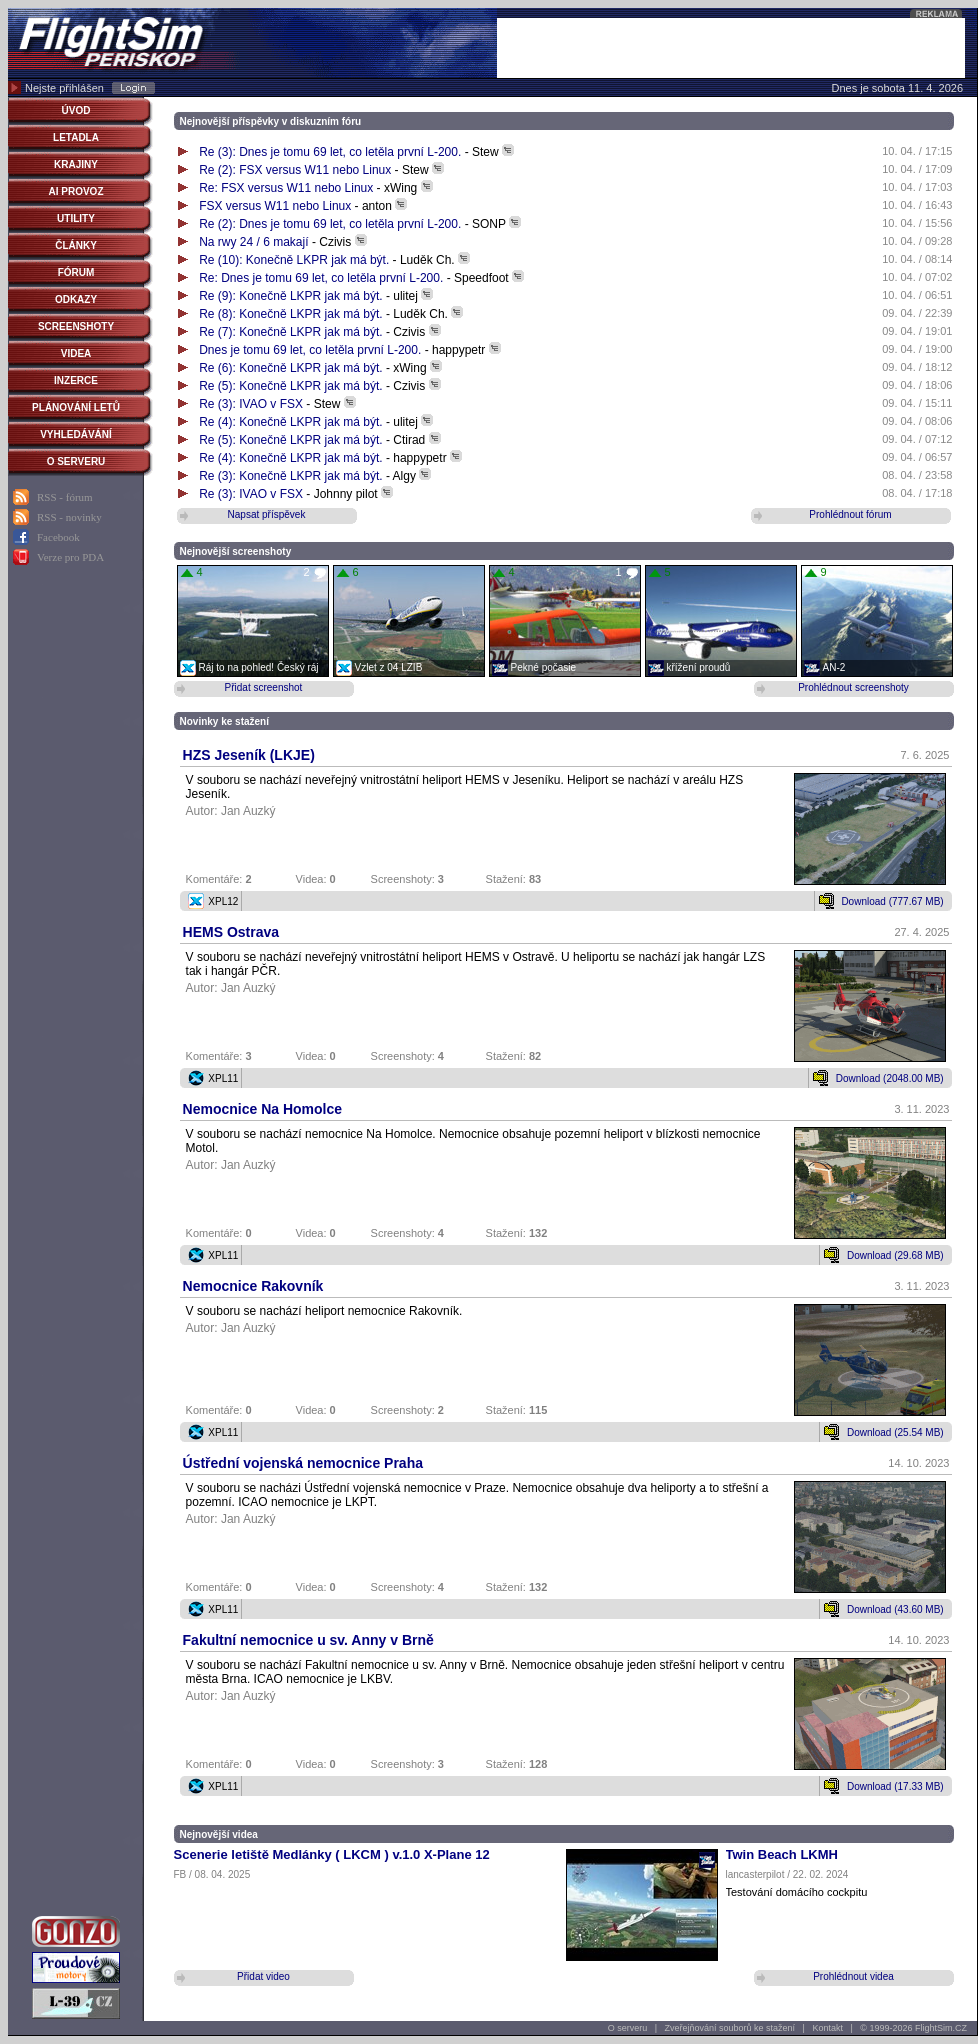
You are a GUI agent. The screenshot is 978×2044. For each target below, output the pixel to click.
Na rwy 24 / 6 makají (253, 242)
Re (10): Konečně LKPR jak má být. (295, 260)
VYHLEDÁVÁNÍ (76, 434)
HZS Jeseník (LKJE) (249, 755)
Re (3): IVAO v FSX (252, 404)
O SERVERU (76, 461)
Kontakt (827, 2028)
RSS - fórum (65, 497)
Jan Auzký (248, 811)
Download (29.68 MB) (895, 1255)
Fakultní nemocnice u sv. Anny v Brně (308, 1640)
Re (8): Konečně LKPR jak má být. (292, 314)
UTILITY (76, 218)
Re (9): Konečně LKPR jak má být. (292, 296)
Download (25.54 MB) (895, 1432)
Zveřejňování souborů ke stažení (730, 2028)
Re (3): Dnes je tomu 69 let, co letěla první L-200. (330, 152)
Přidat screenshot (264, 687)
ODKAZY (76, 299)
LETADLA (76, 137)
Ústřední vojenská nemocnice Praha (303, 1463)
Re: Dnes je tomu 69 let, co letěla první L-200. (321, 278)
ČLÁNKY (76, 245)
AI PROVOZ (75, 191)
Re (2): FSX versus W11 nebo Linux (295, 170)
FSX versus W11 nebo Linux (275, 206)
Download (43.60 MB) (895, 1609)
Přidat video (263, 1976)
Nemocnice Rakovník (253, 1286)
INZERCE (76, 380)
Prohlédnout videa (853, 1976)
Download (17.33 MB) (895, 1786)
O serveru (628, 2028)
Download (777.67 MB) (892, 901)
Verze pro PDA (70, 557)
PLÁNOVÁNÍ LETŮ (76, 407)
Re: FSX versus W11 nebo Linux (286, 188)
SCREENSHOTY (76, 326)
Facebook (58, 537)
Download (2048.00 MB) (890, 1078)
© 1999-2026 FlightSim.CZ (913, 2028)
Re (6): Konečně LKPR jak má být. (292, 368)
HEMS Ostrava (231, 932)
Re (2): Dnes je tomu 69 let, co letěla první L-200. (330, 224)
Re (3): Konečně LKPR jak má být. (292, 476)
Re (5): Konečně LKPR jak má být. (292, 386)
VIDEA (76, 353)
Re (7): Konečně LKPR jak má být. (292, 332)
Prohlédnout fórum (850, 514)
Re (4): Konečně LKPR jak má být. (292, 422)
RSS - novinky (69, 517)
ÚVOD (76, 110)
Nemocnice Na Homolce (263, 1109)
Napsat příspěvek (267, 514)
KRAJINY (76, 164)
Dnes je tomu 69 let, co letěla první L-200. (310, 350)
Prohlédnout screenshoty (853, 687)
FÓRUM (76, 272)
